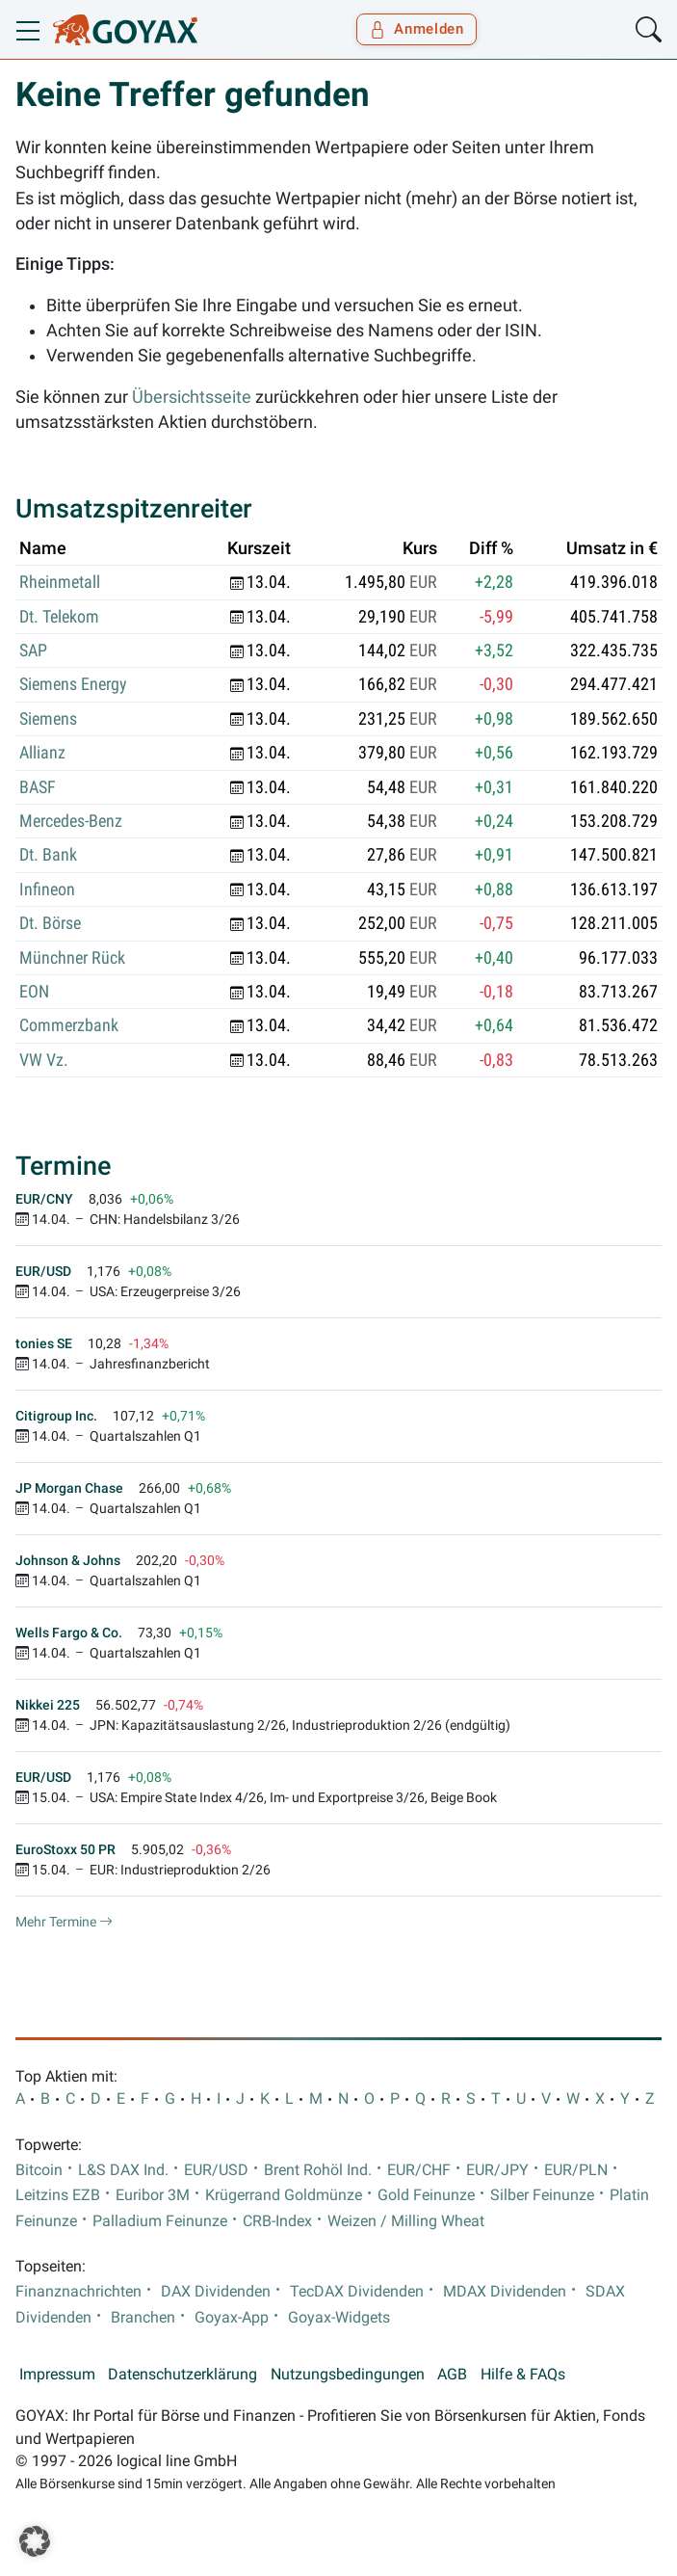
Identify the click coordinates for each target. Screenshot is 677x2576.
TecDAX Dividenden (357, 2291)
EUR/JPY (497, 2170)
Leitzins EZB (57, 2195)
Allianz (42, 752)
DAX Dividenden (216, 2291)
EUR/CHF (419, 2170)
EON (34, 991)
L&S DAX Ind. (123, 2170)
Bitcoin (39, 2170)
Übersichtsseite (191, 397)
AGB (452, 2374)
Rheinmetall (59, 582)
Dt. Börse (50, 923)
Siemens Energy (73, 684)
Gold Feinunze (426, 2195)
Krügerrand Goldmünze (283, 2195)
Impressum (57, 2374)
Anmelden (416, 29)
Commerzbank (68, 1025)
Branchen (143, 2317)
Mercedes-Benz (70, 821)
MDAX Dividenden (504, 2291)
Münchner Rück (72, 958)
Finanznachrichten (78, 2291)
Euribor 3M (153, 2195)
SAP (33, 650)
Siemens (48, 719)
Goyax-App (232, 2317)
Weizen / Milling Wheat (405, 2221)
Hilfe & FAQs (523, 2374)
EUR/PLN (576, 2170)
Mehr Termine (64, 1921)
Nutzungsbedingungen (348, 2374)
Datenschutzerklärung (182, 2374)
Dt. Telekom (59, 616)
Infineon (47, 889)
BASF (37, 787)
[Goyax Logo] (125, 29)
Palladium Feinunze (159, 2221)
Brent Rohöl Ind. (318, 2170)
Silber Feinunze (542, 2195)
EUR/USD (216, 2170)
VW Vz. (43, 1060)
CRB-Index (277, 2221)
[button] (34, 2541)
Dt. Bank (48, 854)
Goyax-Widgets (339, 2317)
